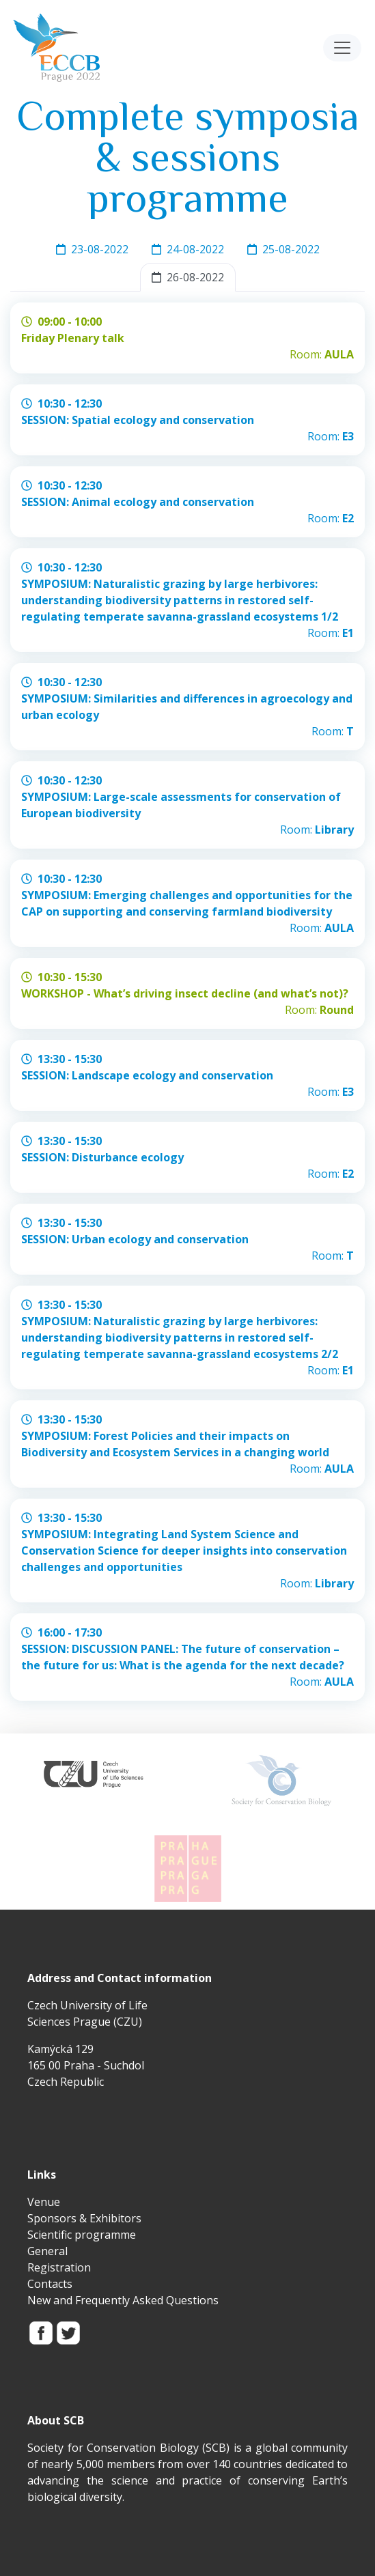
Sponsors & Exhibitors (84, 2218)
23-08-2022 (92, 249)
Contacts (49, 2283)
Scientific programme (81, 2234)
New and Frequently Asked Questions (123, 2300)
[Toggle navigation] (342, 47)
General (47, 2251)
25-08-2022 (283, 249)
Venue (43, 2201)
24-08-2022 (188, 249)
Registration (59, 2267)
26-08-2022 (188, 277)
